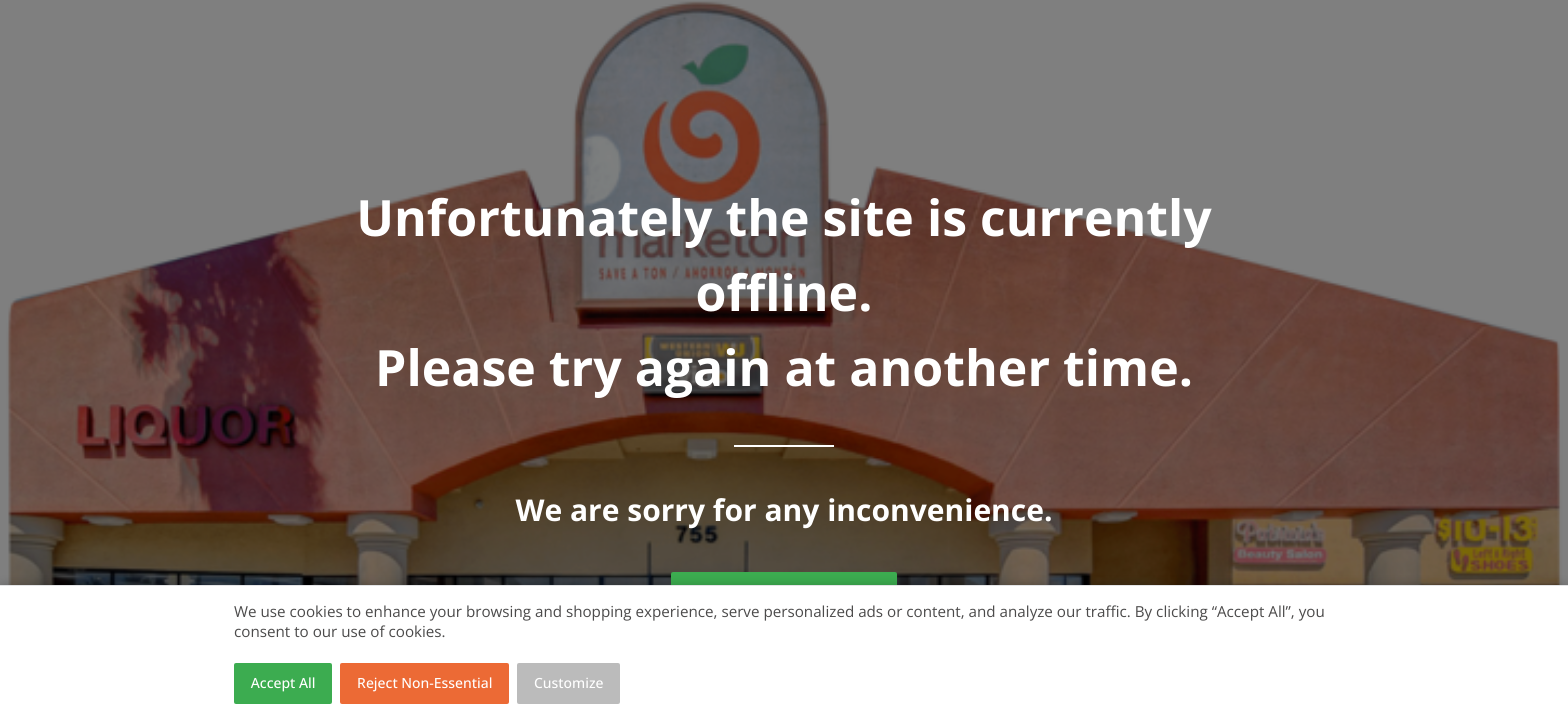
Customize (569, 683)
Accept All (283, 683)
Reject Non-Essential (424, 683)
